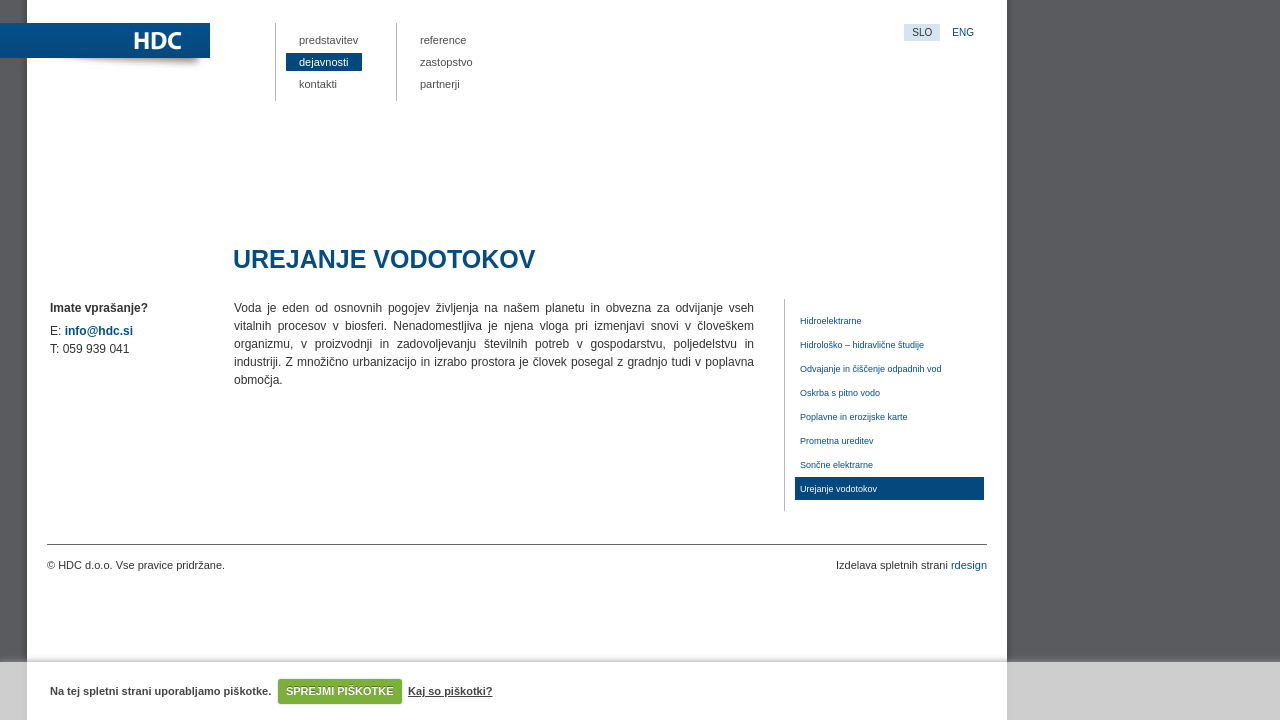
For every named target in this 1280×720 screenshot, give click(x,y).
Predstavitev (328, 40)
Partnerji (440, 84)
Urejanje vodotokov (838, 489)
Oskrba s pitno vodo (840, 393)
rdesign (969, 565)
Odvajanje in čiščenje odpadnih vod (871, 369)
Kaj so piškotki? (450, 691)
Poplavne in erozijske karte (854, 417)
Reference (443, 40)
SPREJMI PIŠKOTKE (340, 691)
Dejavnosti (324, 62)
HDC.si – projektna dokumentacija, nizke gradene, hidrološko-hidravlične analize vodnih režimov (247, 42)
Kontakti (318, 84)
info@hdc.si (99, 331)
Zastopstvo (446, 62)
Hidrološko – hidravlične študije (862, 345)
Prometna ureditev (837, 441)
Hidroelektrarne (831, 321)
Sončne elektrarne (836, 465)
